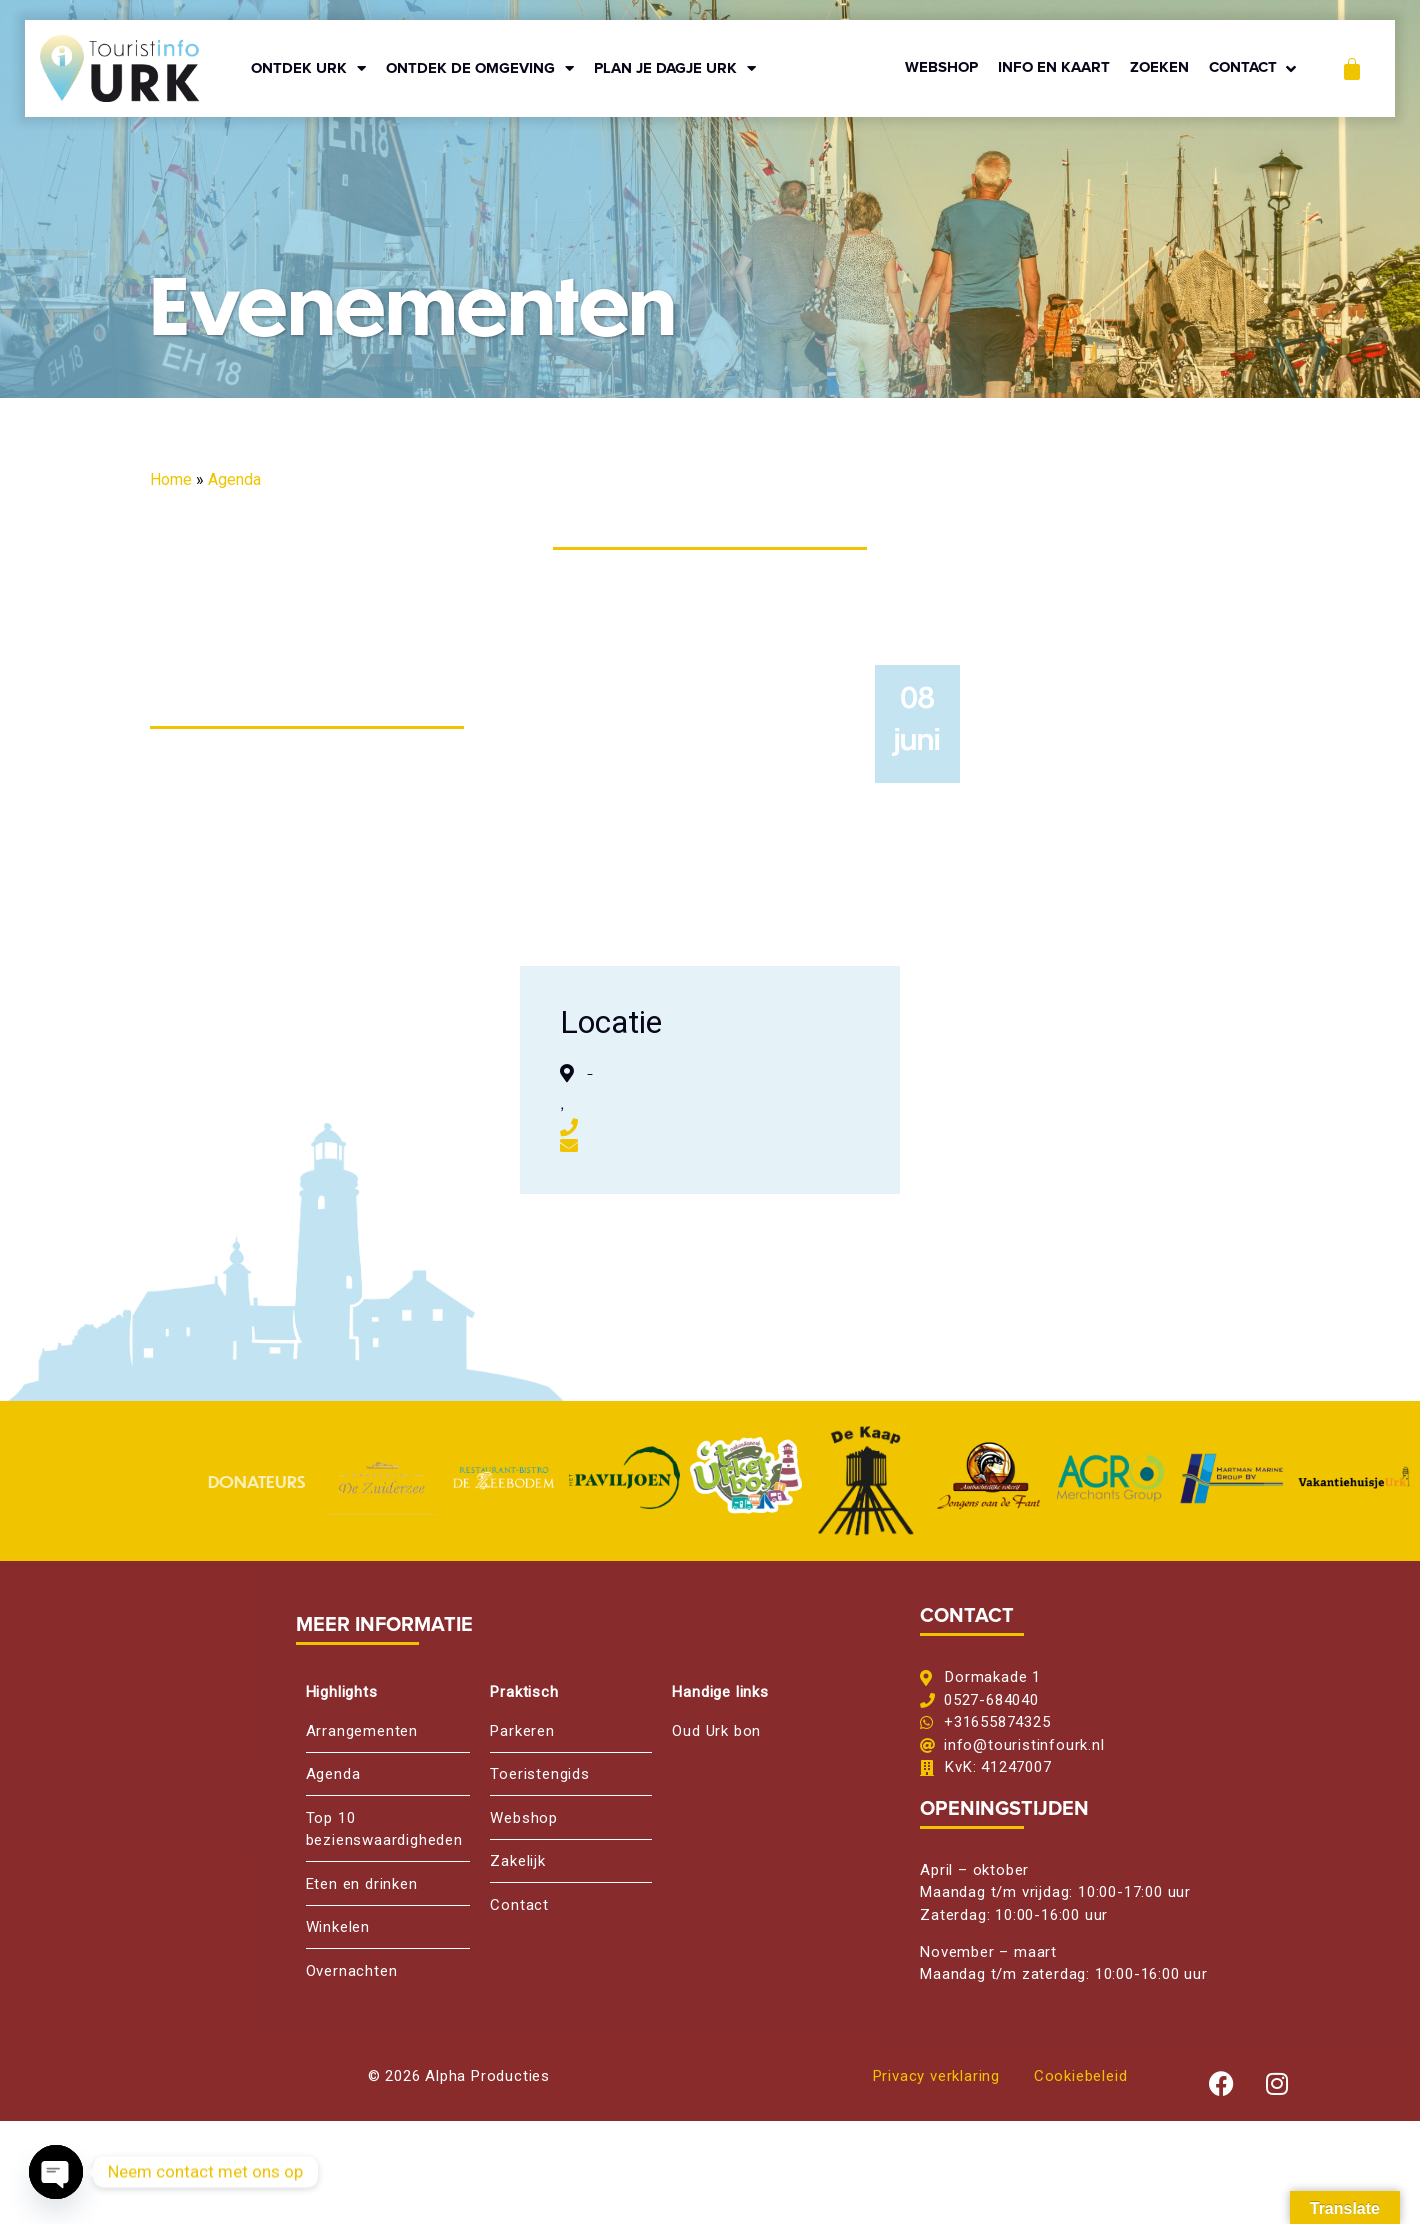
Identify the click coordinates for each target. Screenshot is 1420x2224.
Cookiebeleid (1081, 2076)
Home (171, 479)
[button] (1254, 68)
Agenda (234, 479)
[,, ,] (1090, 1080)
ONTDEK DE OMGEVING (480, 68)
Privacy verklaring (936, 2076)
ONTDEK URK (308, 68)
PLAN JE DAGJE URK (675, 68)
